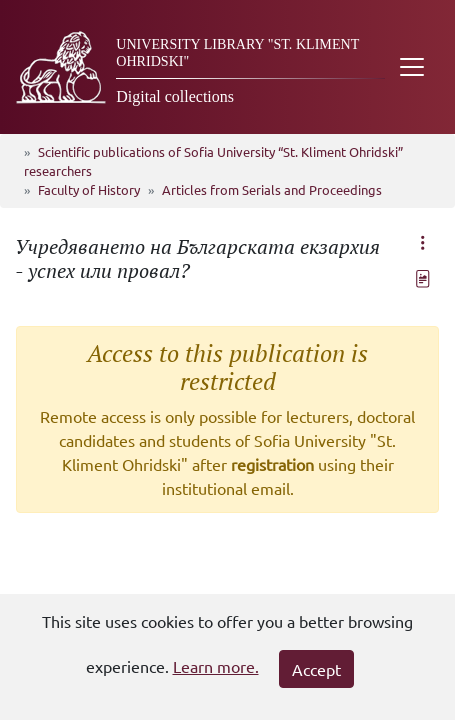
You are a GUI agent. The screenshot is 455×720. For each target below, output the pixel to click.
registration (272, 464)
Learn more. (216, 666)
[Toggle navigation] (412, 67)
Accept (316, 669)
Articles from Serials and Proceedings (272, 189)
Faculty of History (89, 189)
